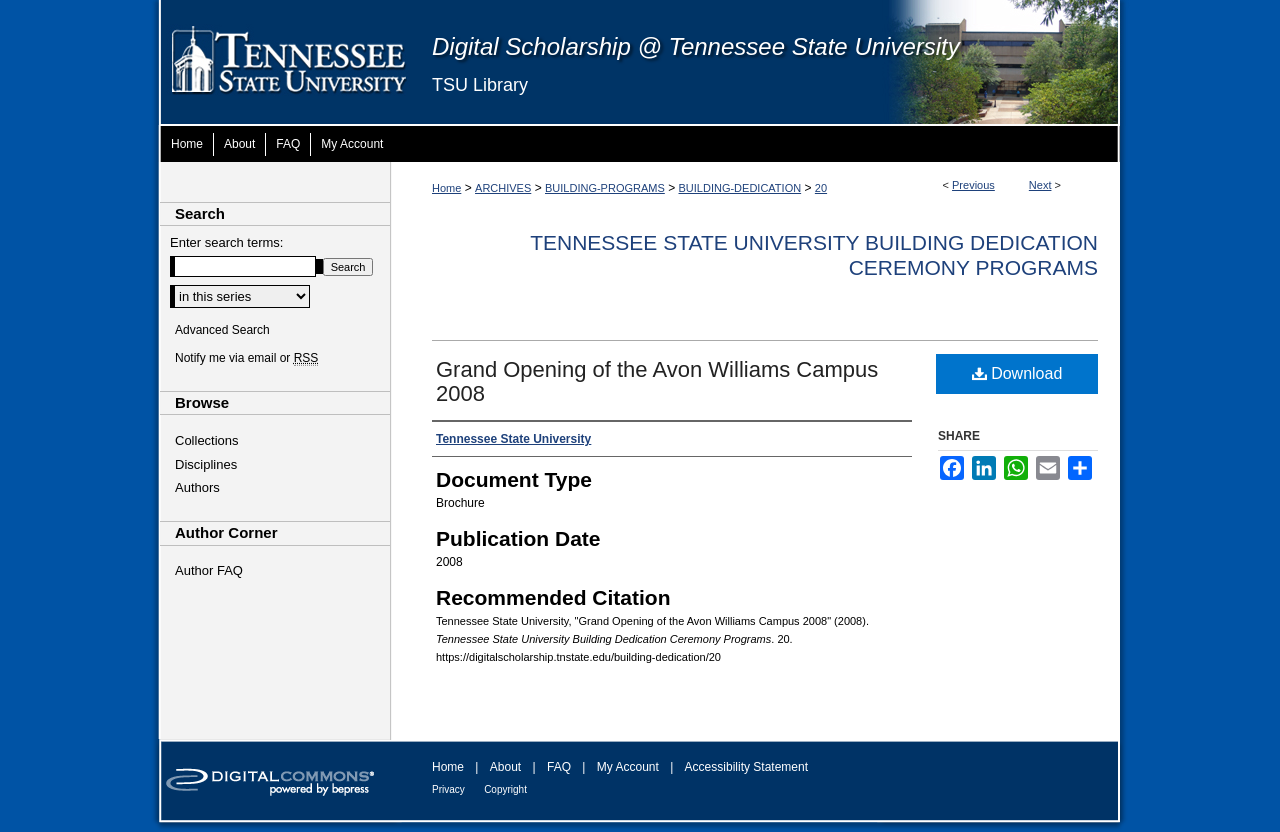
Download (1017, 373)
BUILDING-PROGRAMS (605, 188)
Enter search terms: (226, 242)
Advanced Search (222, 330)
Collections (207, 440)
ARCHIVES (503, 188)
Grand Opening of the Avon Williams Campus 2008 (657, 381)
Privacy (448, 789)
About (505, 767)
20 (821, 188)
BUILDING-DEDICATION (740, 188)
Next (1040, 185)
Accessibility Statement (746, 767)
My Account (628, 767)
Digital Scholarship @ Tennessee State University (696, 46)
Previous (973, 185)
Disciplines (206, 464)
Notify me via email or (246, 358)
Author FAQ (209, 570)
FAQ (559, 767)
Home (446, 188)
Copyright (505, 789)
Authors (197, 487)
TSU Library (480, 85)
